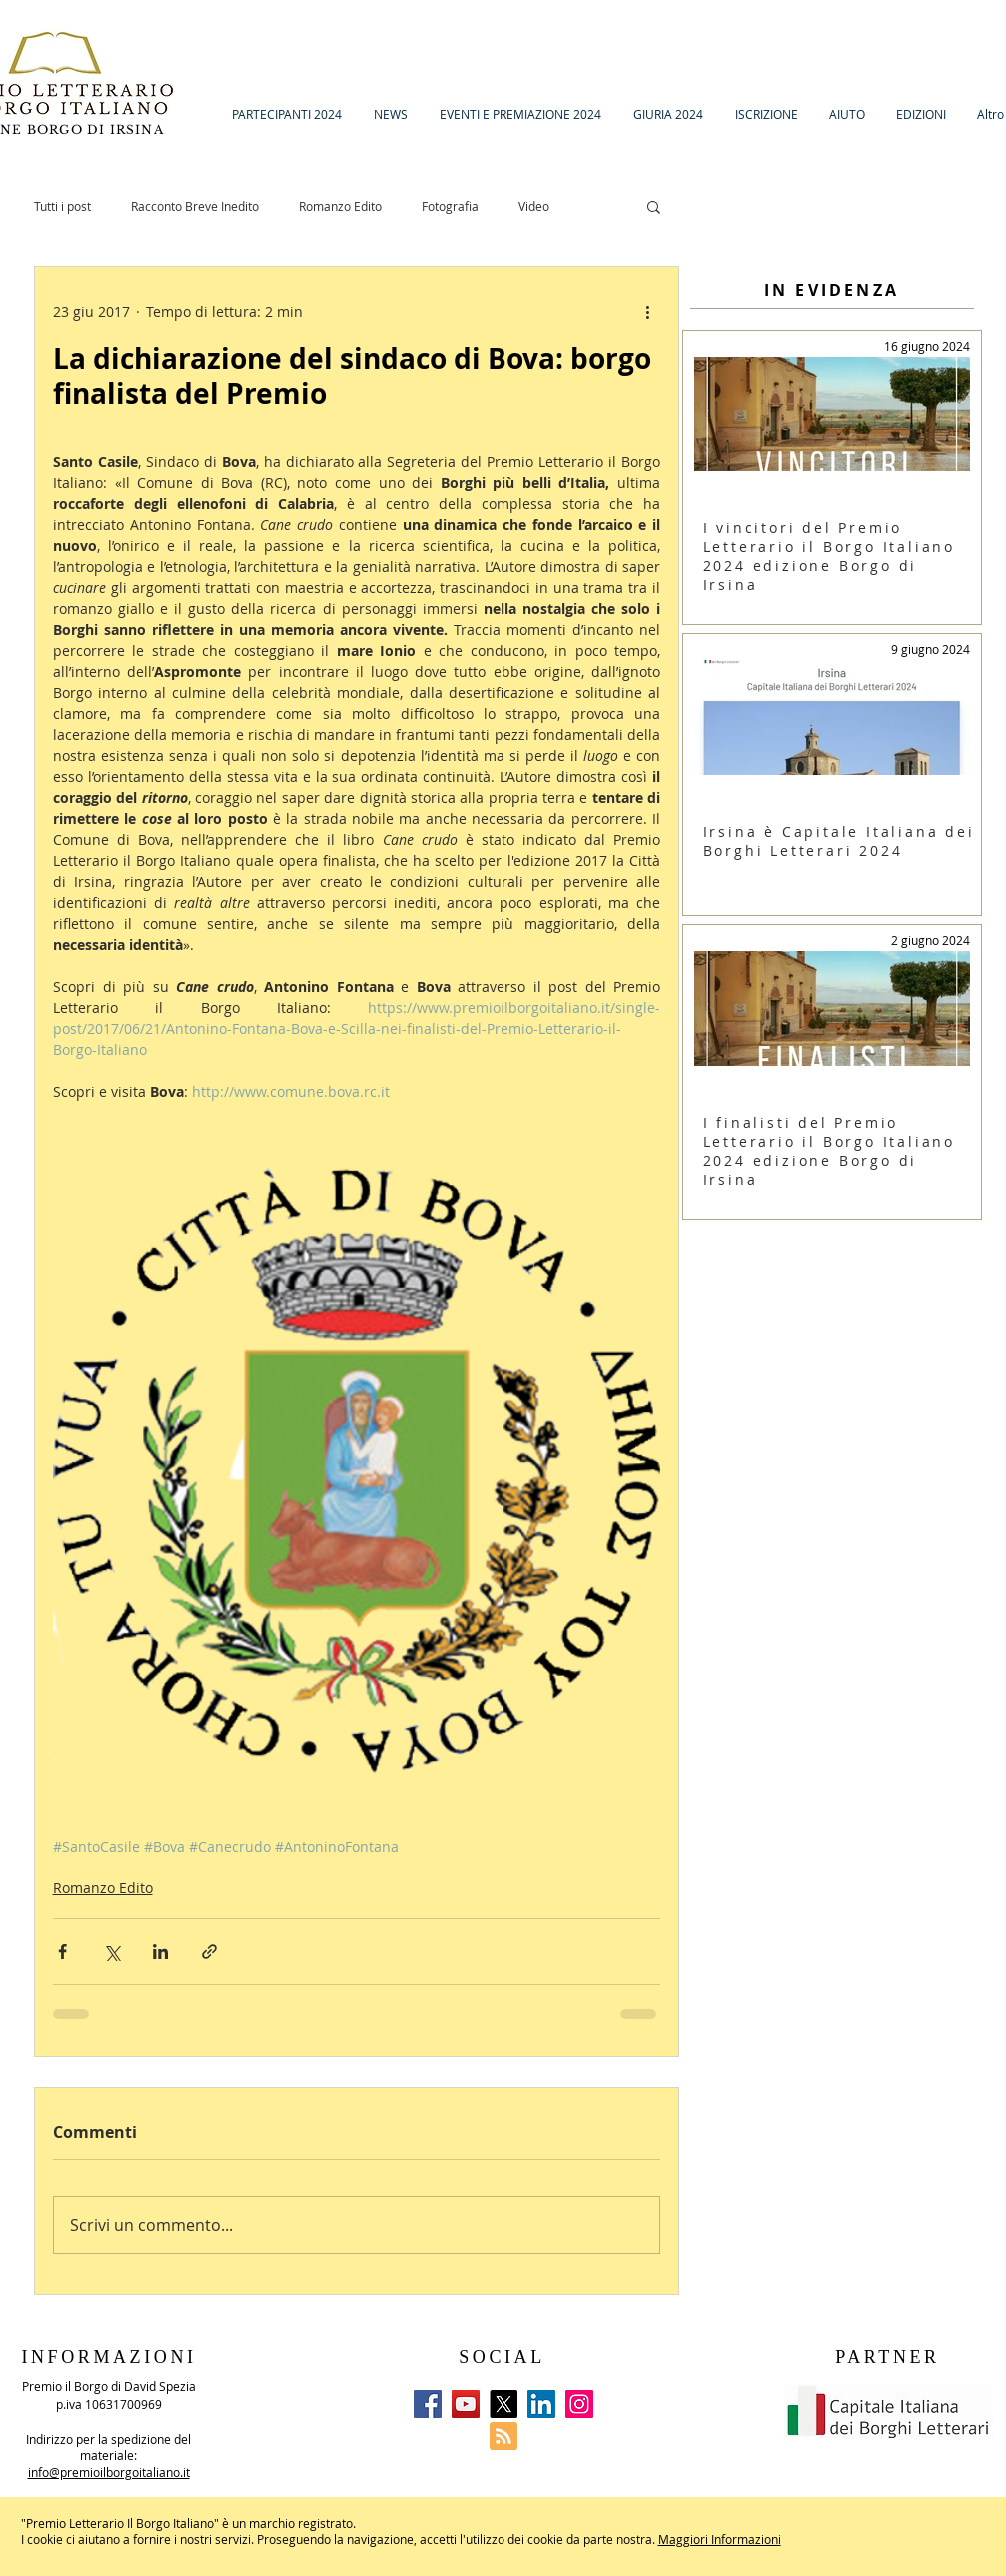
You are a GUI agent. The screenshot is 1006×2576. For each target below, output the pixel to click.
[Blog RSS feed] (503, 2437)
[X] (503, 2404)
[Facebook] (428, 2404)
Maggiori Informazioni (719, 2539)
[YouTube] (466, 2404)
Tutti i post (62, 206)
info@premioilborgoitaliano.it (109, 2472)
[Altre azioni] (648, 311)
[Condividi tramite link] (209, 1951)
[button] (653, 206)
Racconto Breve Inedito (195, 206)
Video (533, 206)
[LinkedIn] (541, 2404)
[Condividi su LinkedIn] (160, 1951)
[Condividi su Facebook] (62, 1951)
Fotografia (450, 206)
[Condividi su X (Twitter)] (111, 1951)
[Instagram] (579, 2404)
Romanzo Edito (340, 206)
